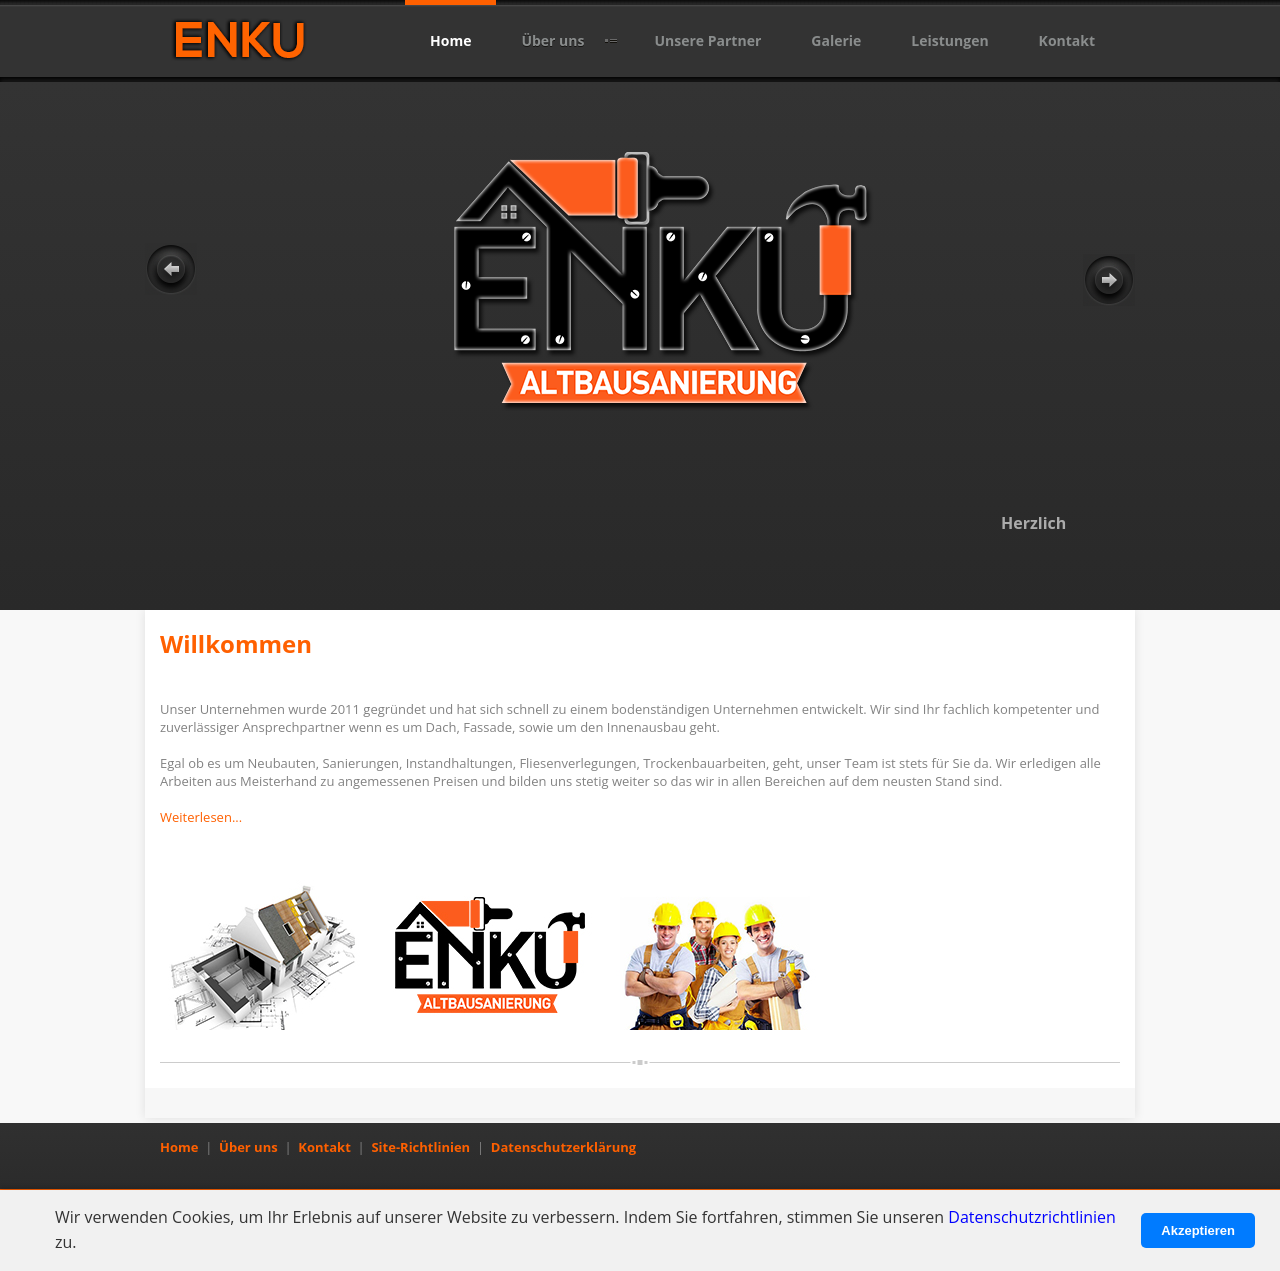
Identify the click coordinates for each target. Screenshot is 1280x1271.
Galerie (836, 40)
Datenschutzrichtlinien (1032, 1217)
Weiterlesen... (201, 817)
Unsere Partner (707, 40)
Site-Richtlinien (420, 1147)
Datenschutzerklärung (563, 1147)
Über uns (552, 40)
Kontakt (1067, 40)
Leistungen (949, 40)
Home (450, 40)
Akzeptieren (1198, 1230)
